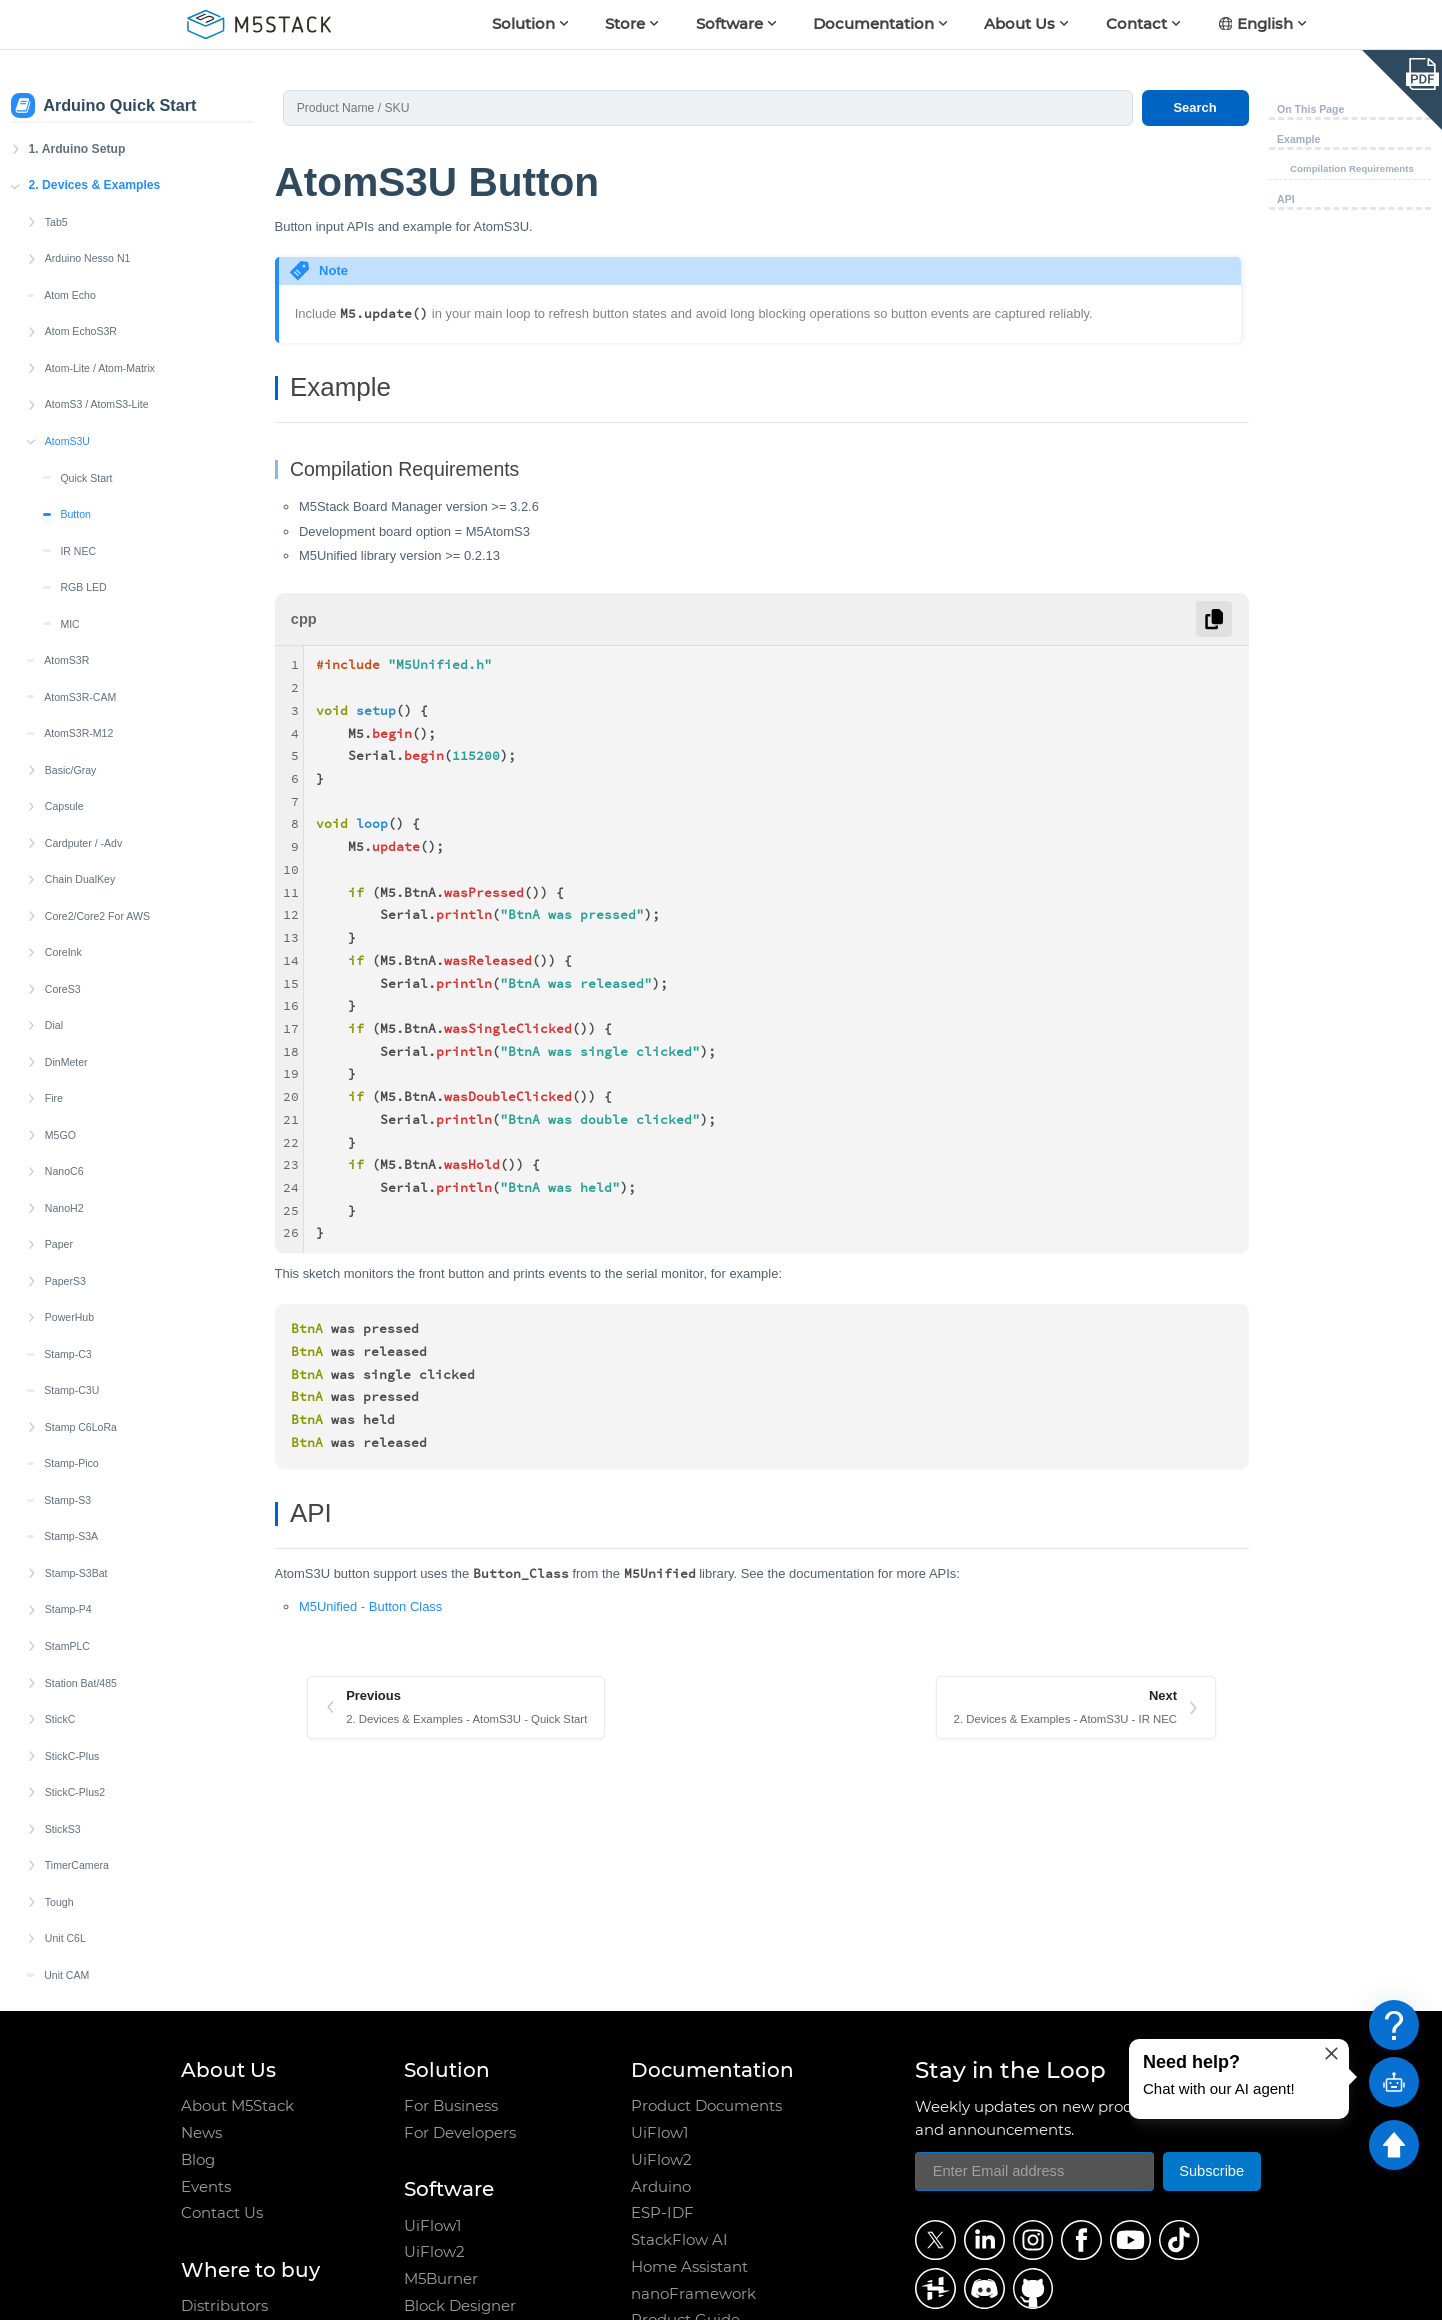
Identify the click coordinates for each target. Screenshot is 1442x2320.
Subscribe (1211, 2171)
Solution (523, 23)
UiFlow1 (432, 2226)
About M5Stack (237, 2106)
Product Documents (706, 2106)
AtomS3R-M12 (78, 638)
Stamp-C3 (67, 1259)
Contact (1136, 23)
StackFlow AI (679, 2240)
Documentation (873, 23)
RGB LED (83, 492)
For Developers (460, 2133)
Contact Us (222, 2213)
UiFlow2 (434, 2252)
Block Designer (460, 2306)
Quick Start (86, 383)
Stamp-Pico (71, 1368)
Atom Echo (70, 200)
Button (75, 419)
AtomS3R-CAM (80, 602)
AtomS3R (66, 565)
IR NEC (78, 456)
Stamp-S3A (71, 1441)
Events (206, 2187)
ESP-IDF (662, 2213)
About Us (1019, 23)
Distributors (224, 2306)
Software (729, 23)
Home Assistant (689, 2267)
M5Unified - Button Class (370, 1606)
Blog (198, 2160)
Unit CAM (66, 1880)
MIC (69, 529)
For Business (451, 2106)
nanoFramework (693, 2294)
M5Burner (441, 2279)
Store (625, 23)
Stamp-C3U (71, 1295)
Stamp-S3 (67, 1405)
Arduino (661, 2187)
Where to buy (250, 2269)
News (201, 2133)
